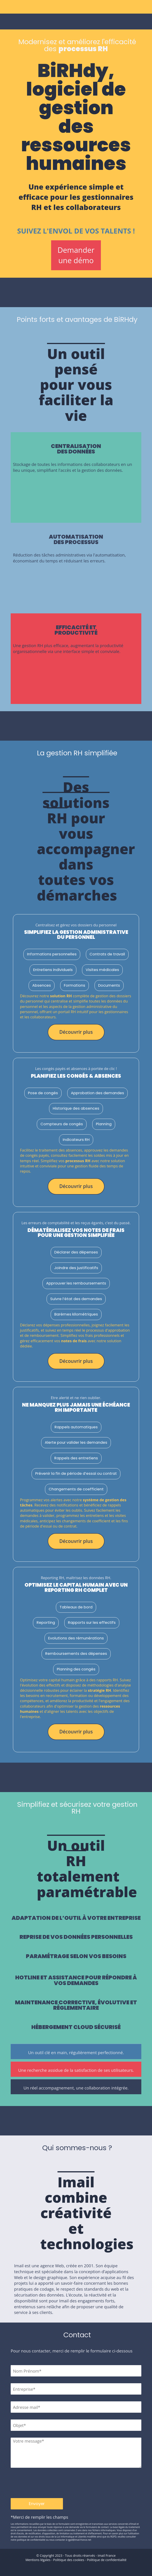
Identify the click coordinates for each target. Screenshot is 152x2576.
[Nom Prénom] (76, 2370)
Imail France (107, 2555)
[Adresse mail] (76, 2407)
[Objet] (76, 2425)
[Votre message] (76, 2453)
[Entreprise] (76, 2389)
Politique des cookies (68, 2560)
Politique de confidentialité (106, 2560)
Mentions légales (37, 2560)
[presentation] (45, 2478)
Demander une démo (76, 255)
